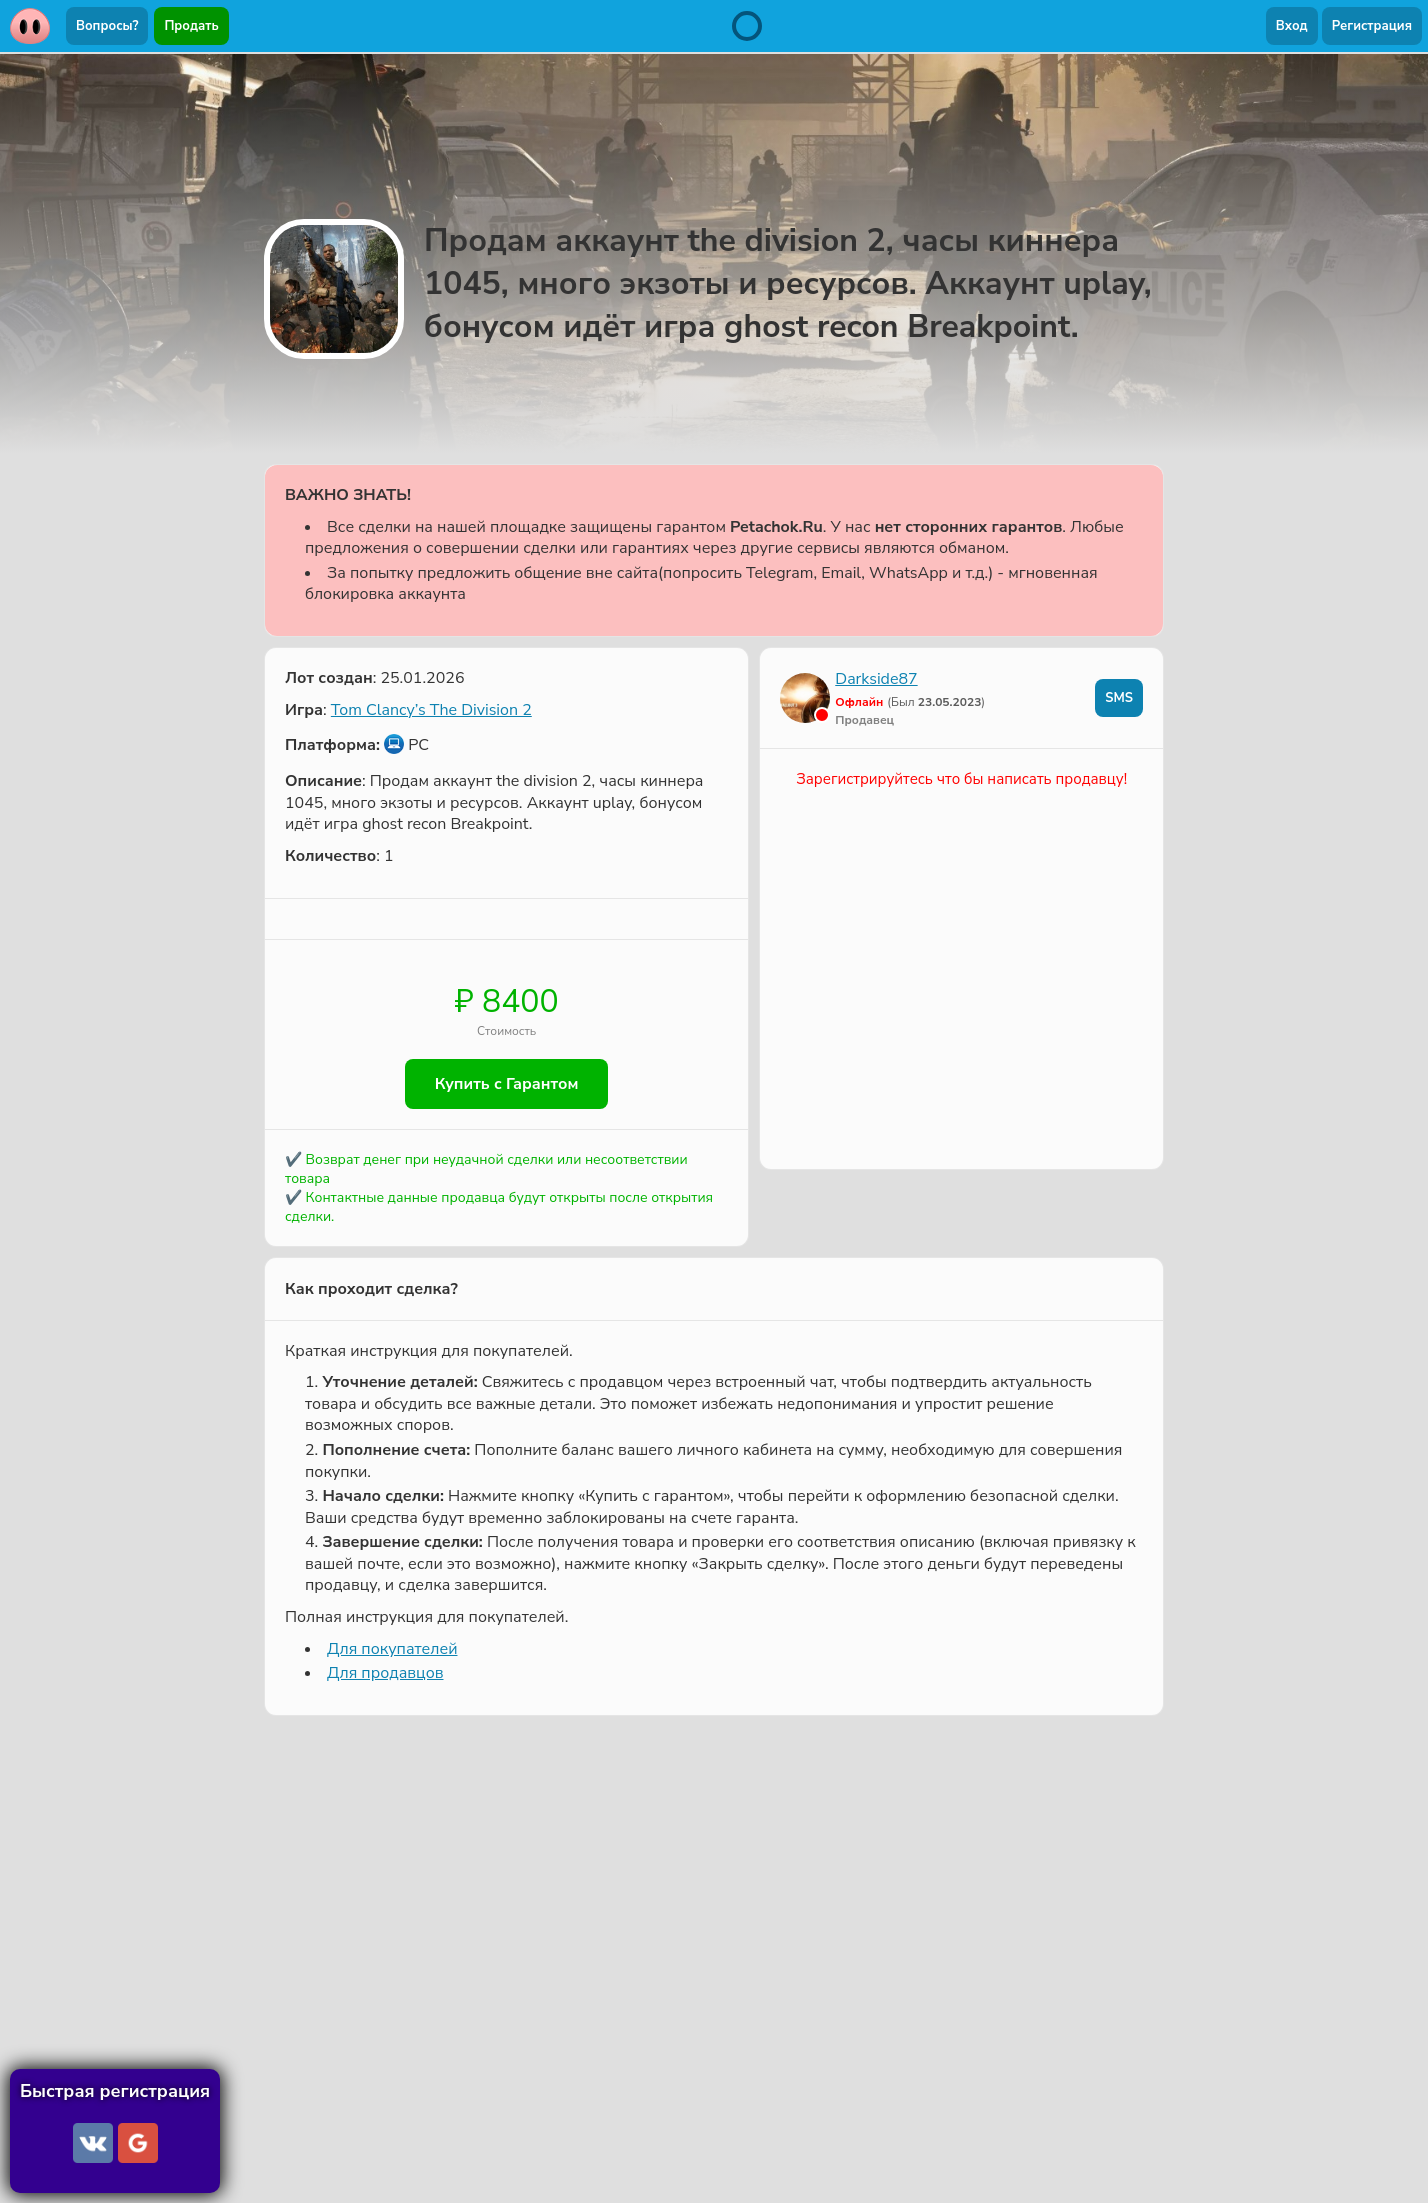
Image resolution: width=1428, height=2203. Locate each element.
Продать (191, 26)
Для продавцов (385, 1673)
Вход (1292, 26)
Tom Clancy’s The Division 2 (431, 710)
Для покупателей (392, 1649)
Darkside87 (876, 679)
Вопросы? (107, 26)
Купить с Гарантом (507, 1084)
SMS (1119, 698)
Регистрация (1372, 26)
